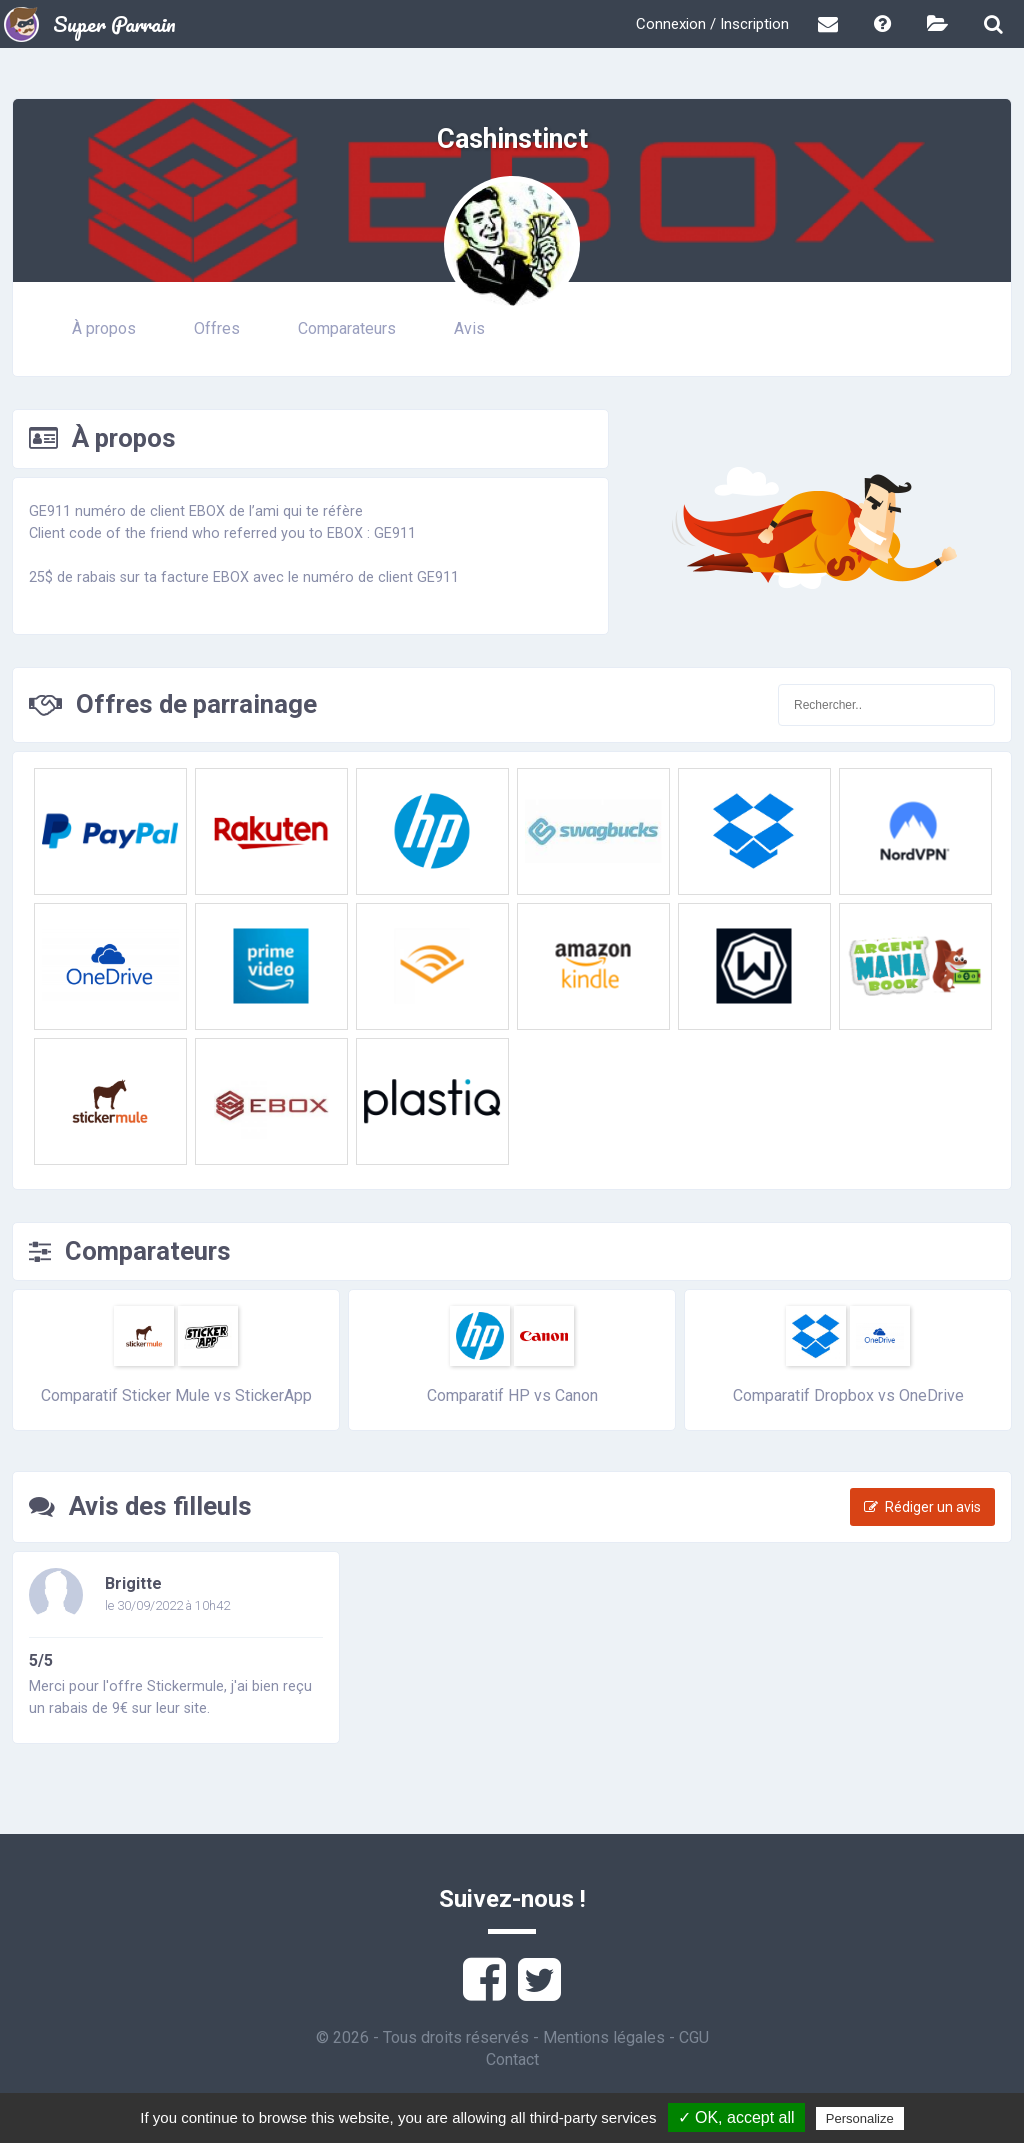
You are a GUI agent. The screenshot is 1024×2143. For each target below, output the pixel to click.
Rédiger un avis (922, 1507)
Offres (217, 328)
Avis (469, 328)
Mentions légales (604, 2037)
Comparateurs (347, 328)
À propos (104, 328)
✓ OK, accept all (736, 2117)
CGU (694, 2037)
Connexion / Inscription (712, 24)
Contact (512, 2059)
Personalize (860, 2118)
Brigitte (133, 1583)
